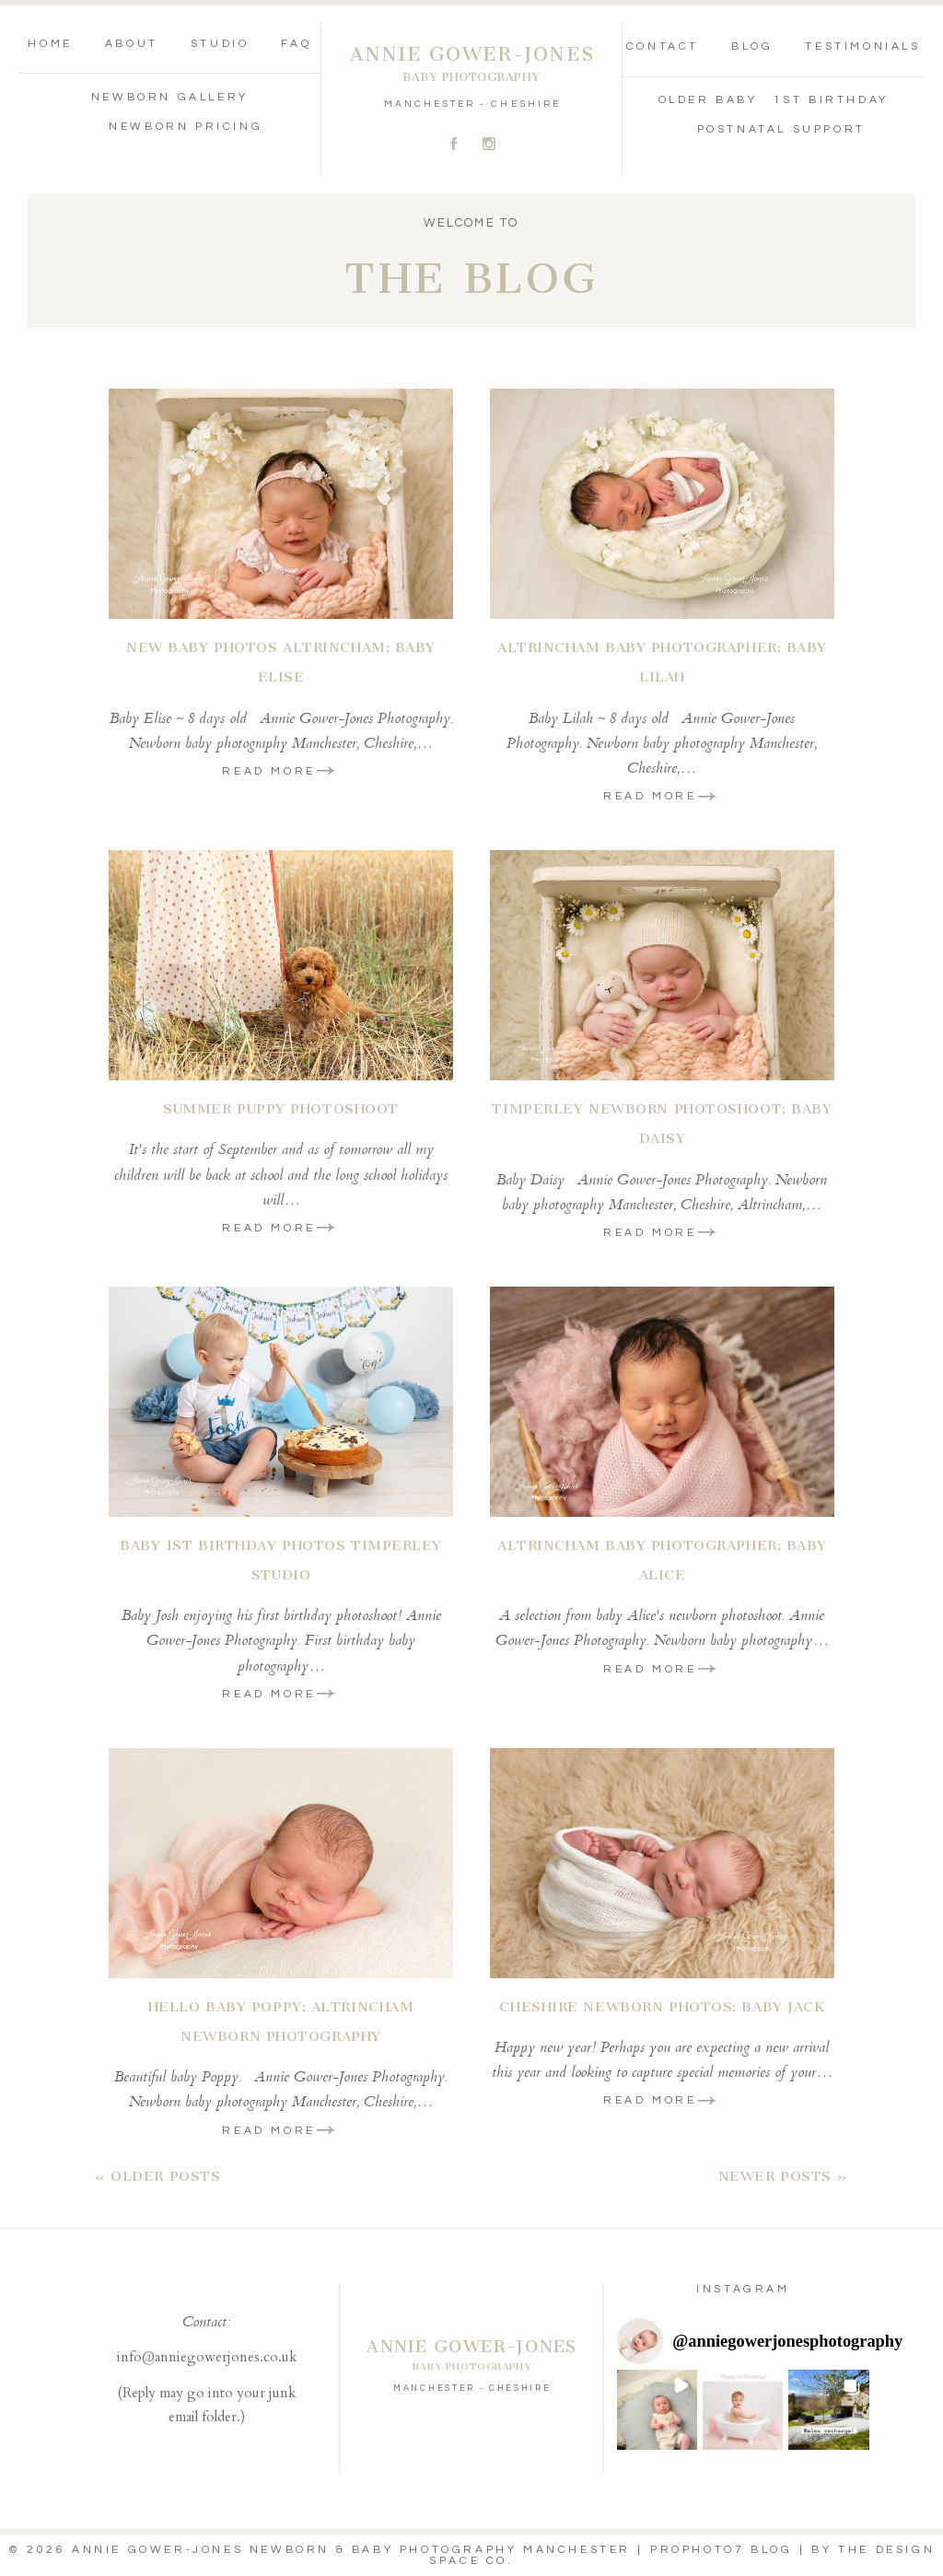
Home (50, 44)
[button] (657, 2410)
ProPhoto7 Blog (721, 2550)
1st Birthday (831, 100)
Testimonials (862, 46)
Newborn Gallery (170, 97)
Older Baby (708, 100)
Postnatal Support (781, 129)
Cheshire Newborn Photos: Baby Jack (661, 2007)
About (131, 44)
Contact (662, 46)
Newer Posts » (783, 2176)
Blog (752, 46)
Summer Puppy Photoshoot (281, 1109)
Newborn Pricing (185, 127)
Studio (220, 44)
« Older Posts (157, 2176)
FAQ (296, 44)
